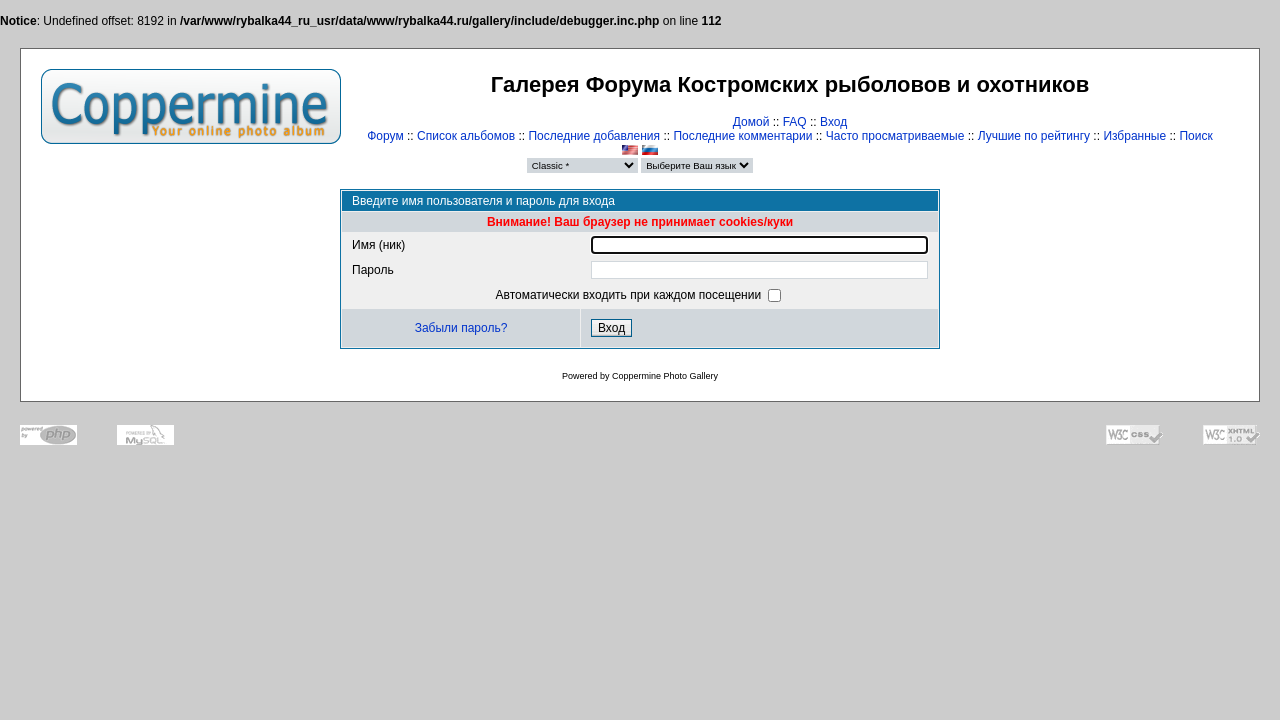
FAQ (795, 122)
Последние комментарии (742, 136)
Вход (833, 122)
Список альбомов (466, 136)
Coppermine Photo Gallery (665, 376)
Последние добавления (594, 136)
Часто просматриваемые (895, 136)
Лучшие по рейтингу (1034, 136)
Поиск (1195, 136)
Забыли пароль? (461, 328)
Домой (751, 122)
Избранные (1134, 136)
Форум (385, 136)
